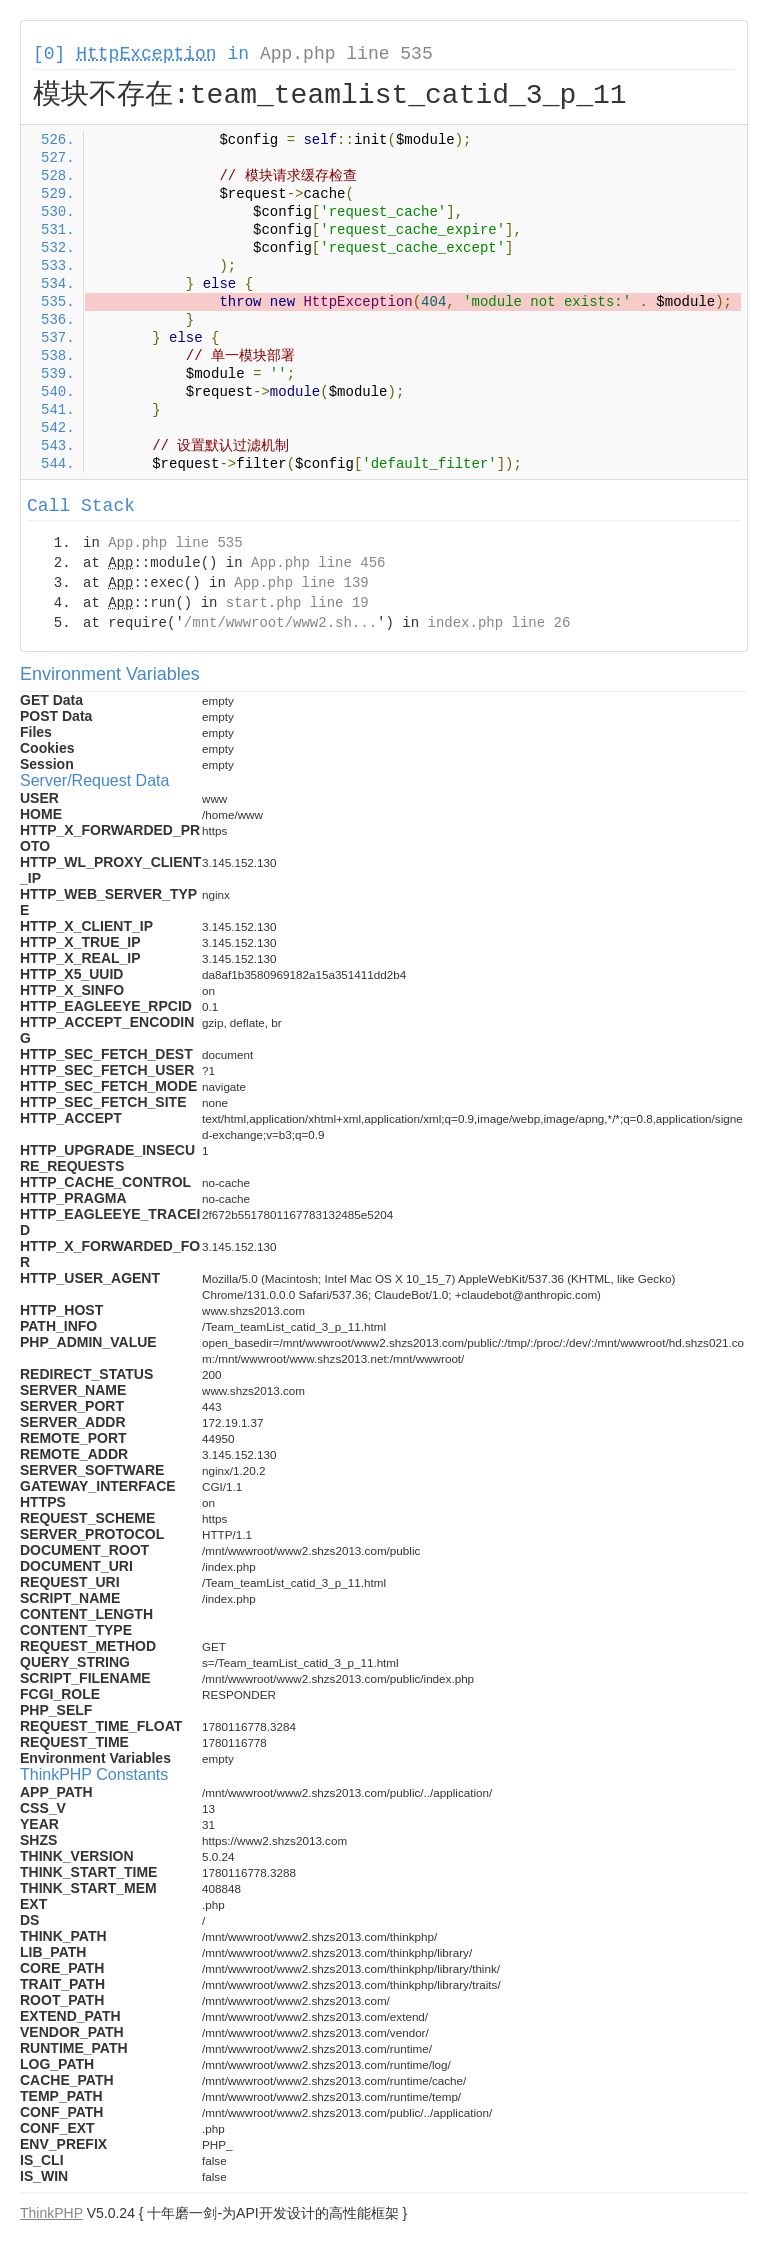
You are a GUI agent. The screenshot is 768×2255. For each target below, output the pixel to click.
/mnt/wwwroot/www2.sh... (280, 623)
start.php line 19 (297, 603)
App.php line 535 (346, 54)
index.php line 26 (498, 623)
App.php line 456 (318, 563)
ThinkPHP (51, 2213)
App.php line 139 (301, 583)
